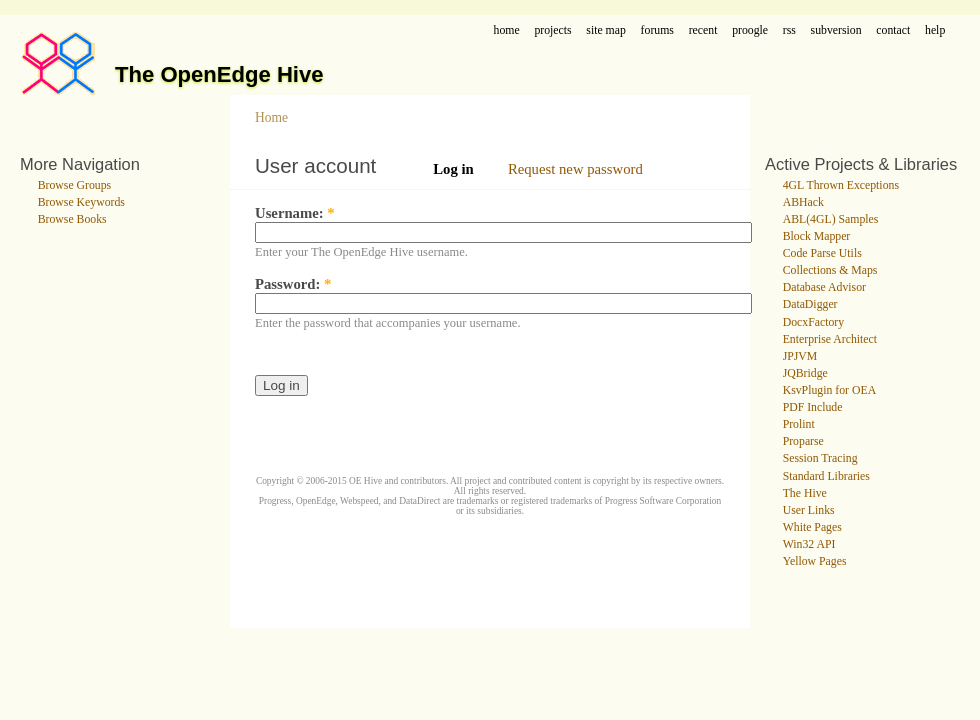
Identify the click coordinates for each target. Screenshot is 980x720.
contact (893, 30)
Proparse (803, 441)
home (507, 30)
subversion (836, 30)
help (935, 30)
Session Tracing (820, 458)
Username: (295, 213)
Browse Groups (75, 185)
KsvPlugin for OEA (829, 390)
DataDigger (810, 304)
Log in (453, 169)
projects (552, 30)
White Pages (812, 527)
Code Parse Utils (822, 253)
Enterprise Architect (830, 339)
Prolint (799, 424)
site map (606, 30)
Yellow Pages (815, 561)
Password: (293, 284)
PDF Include (813, 407)
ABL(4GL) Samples (831, 219)
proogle (750, 30)
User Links (809, 510)
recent (703, 30)
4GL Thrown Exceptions (841, 185)
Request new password (575, 169)
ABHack (803, 202)
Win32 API (809, 544)
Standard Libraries (826, 476)
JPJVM (800, 356)
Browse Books (72, 219)
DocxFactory (813, 322)
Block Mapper (817, 236)
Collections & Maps (830, 270)
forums (657, 30)
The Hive (805, 493)
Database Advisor (824, 287)
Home (271, 117)
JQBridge (805, 373)
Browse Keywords (81, 202)
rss (789, 30)
